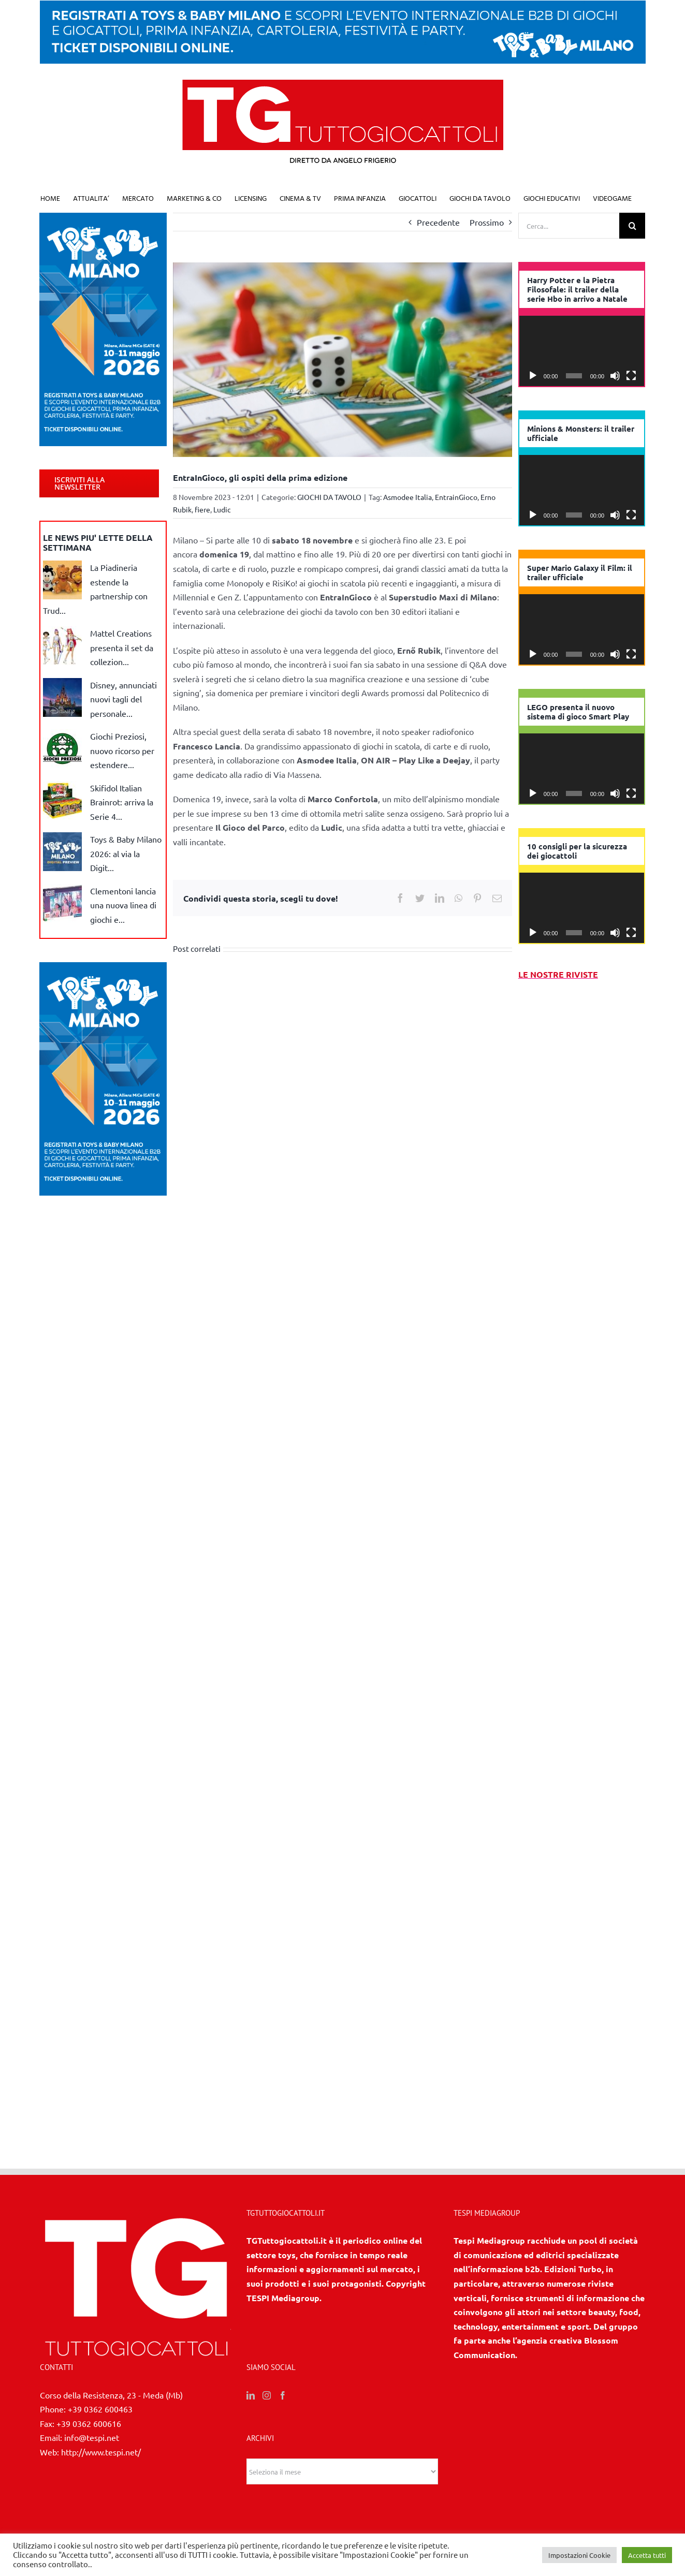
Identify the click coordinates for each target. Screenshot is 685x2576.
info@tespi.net (91, 2437)
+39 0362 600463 (100, 2409)
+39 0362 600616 (88, 2423)
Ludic (222, 509)
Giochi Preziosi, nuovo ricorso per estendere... (122, 750)
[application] (582, 351)
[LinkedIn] (250, 2395)
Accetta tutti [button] (647, 2555)
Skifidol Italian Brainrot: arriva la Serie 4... (121, 802)
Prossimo (487, 222)
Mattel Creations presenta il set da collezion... (121, 647)
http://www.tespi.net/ (101, 2452)
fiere (202, 509)
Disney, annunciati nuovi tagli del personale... (123, 699)
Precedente (438, 222)
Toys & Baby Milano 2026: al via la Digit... (126, 853)
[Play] (533, 376)
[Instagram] (267, 2395)
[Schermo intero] (631, 376)
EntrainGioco (456, 497)
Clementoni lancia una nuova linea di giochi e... (123, 905)
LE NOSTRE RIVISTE (558, 974)
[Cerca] (632, 226)
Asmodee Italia (407, 497)
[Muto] (615, 376)
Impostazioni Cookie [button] (579, 2555)
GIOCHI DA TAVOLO (329, 497)
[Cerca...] (569, 226)
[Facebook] (283, 2395)
